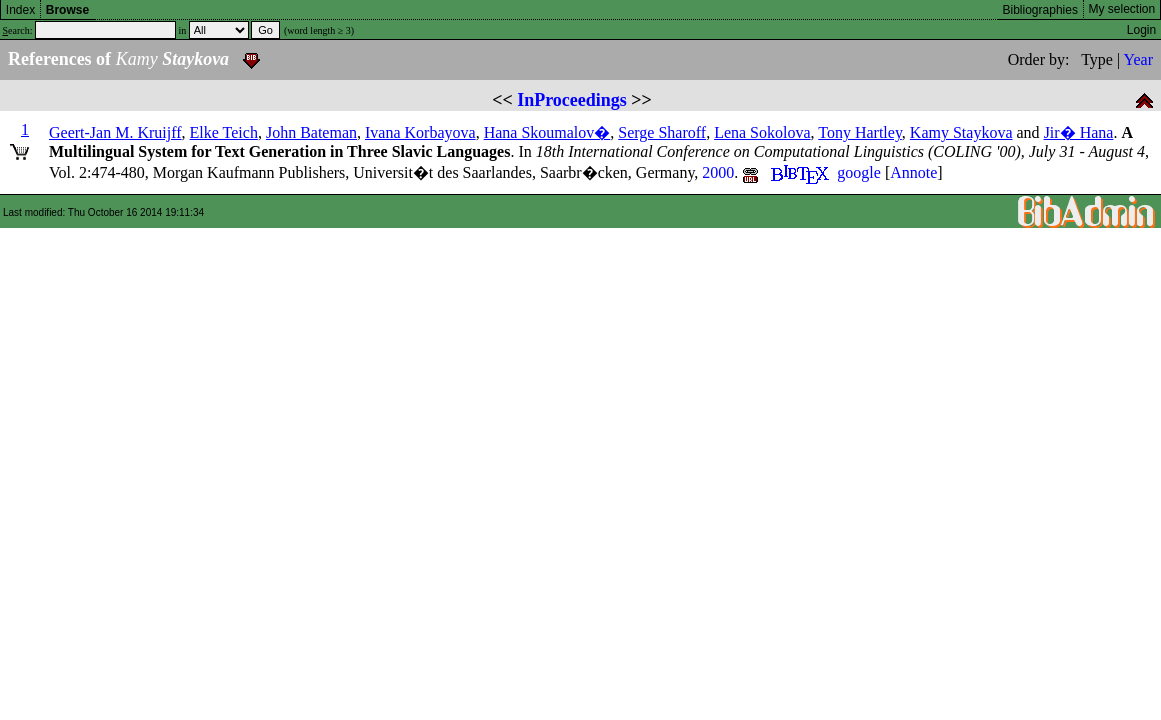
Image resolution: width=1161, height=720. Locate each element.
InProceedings (572, 100)
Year (1138, 59)
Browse (67, 10)
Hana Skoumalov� (547, 132)
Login (1141, 30)
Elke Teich (224, 132)
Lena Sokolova (762, 132)
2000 (718, 172)
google (859, 172)
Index (20, 10)
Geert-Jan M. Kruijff (115, 132)
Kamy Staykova (961, 132)
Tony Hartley (860, 132)
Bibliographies (1040, 10)
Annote (913, 172)
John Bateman (311, 132)
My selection (1122, 9)
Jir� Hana (1079, 132)
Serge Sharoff (662, 132)
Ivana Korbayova (420, 132)
